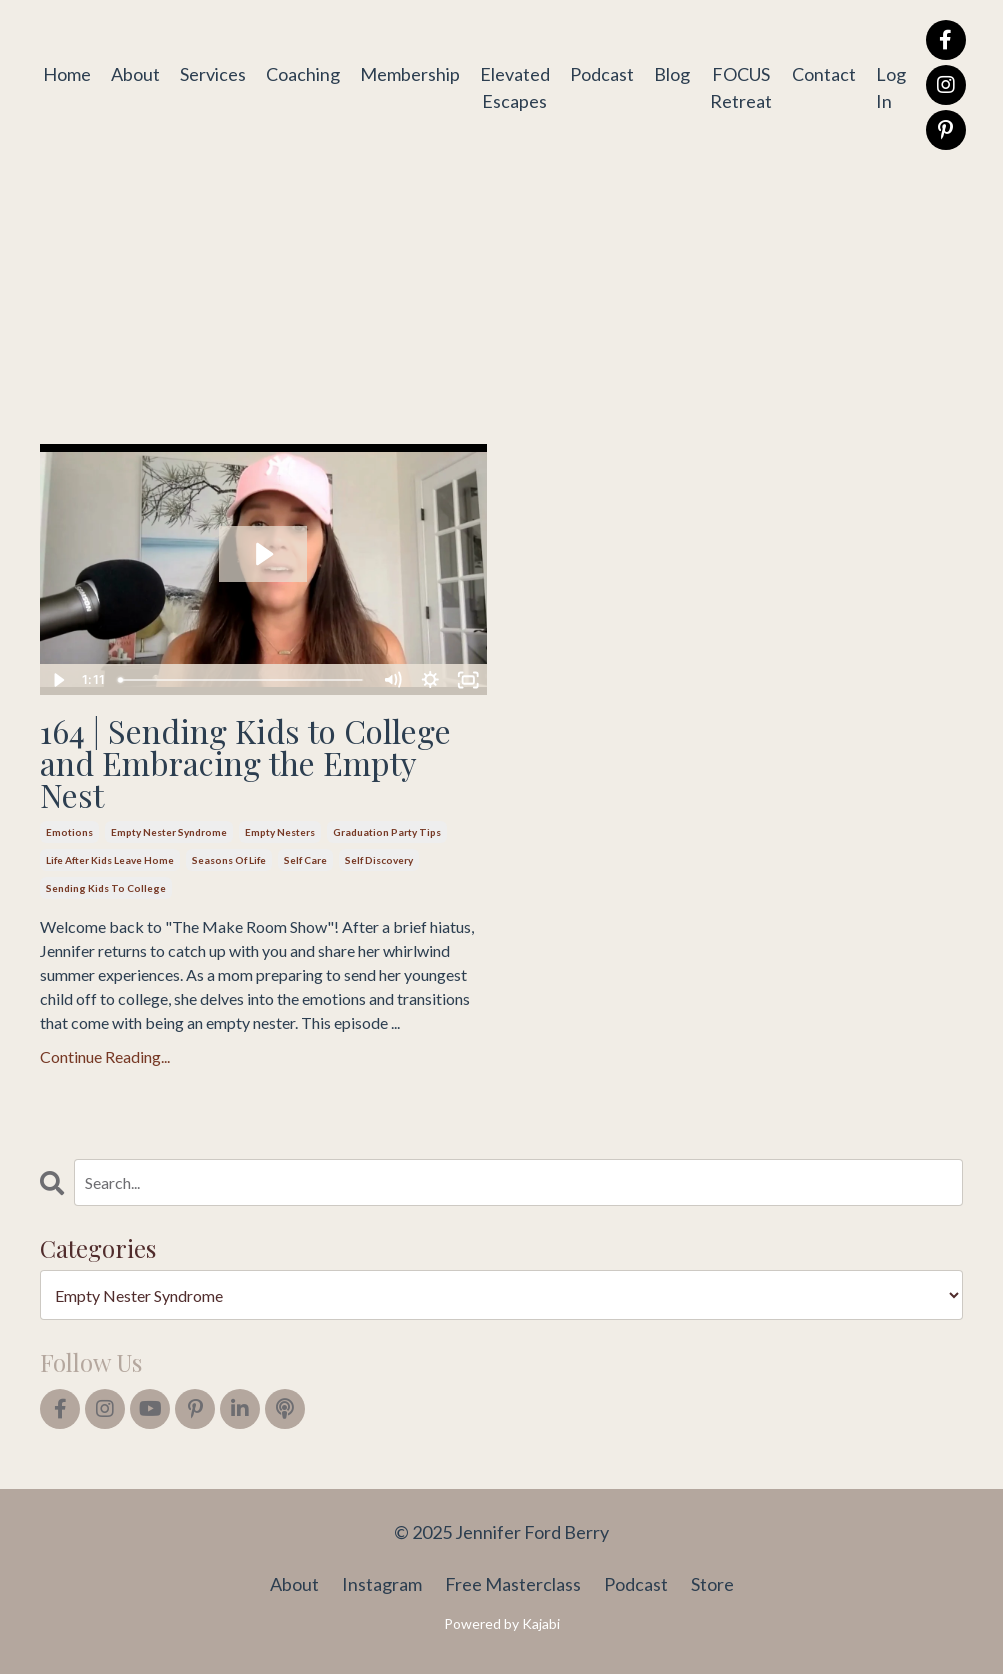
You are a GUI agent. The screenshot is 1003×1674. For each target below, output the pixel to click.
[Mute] (393, 680)
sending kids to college (106, 888)
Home (67, 74)
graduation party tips (387, 832)
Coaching (303, 74)
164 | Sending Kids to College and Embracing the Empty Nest (245, 763)
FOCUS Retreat (741, 87)
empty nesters (280, 832)
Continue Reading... (105, 1056)
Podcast (602, 74)
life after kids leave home (110, 860)
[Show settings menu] (431, 680)
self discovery (379, 860)
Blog (672, 74)
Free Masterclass (513, 1584)
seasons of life (229, 860)
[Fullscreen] (469, 680)
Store (712, 1584)
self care (305, 860)
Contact (824, 74)
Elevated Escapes (515, 87)
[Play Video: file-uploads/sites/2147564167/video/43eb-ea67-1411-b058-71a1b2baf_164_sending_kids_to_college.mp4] (263, 554)
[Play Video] (58, 680)
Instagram (382, 1584)
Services (213, 74)
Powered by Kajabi (502, 1623)
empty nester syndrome (169, 832)
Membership (410, 74)
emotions (69, 832)
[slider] (242, 680)
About (135, 74)
